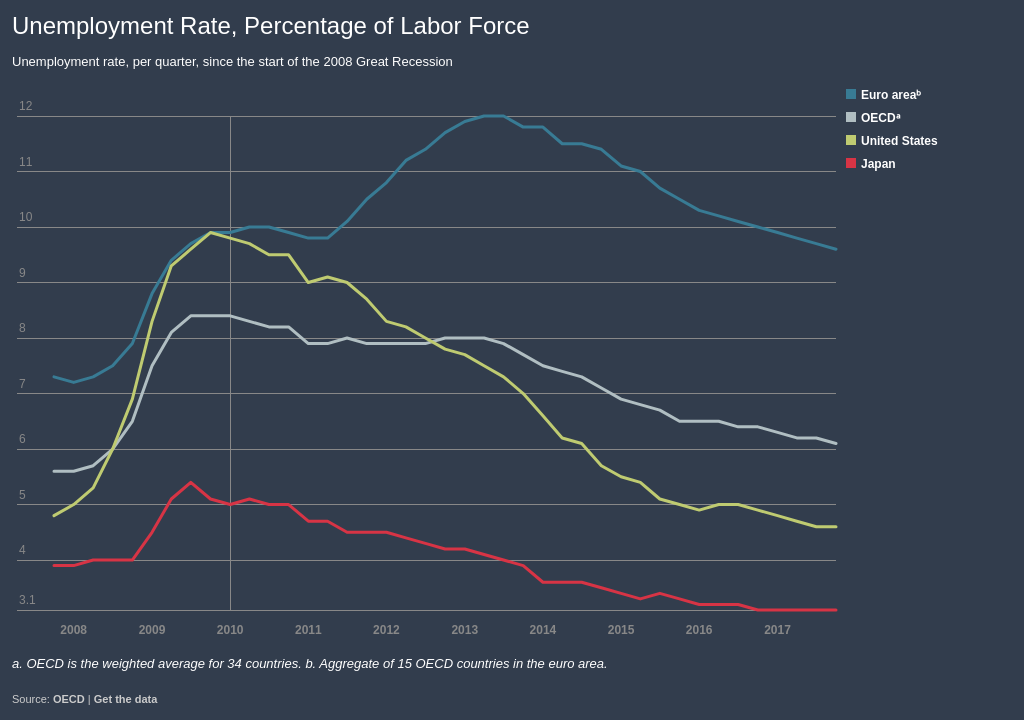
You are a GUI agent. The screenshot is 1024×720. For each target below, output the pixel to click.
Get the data (126, 699)
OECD (69, 699)
